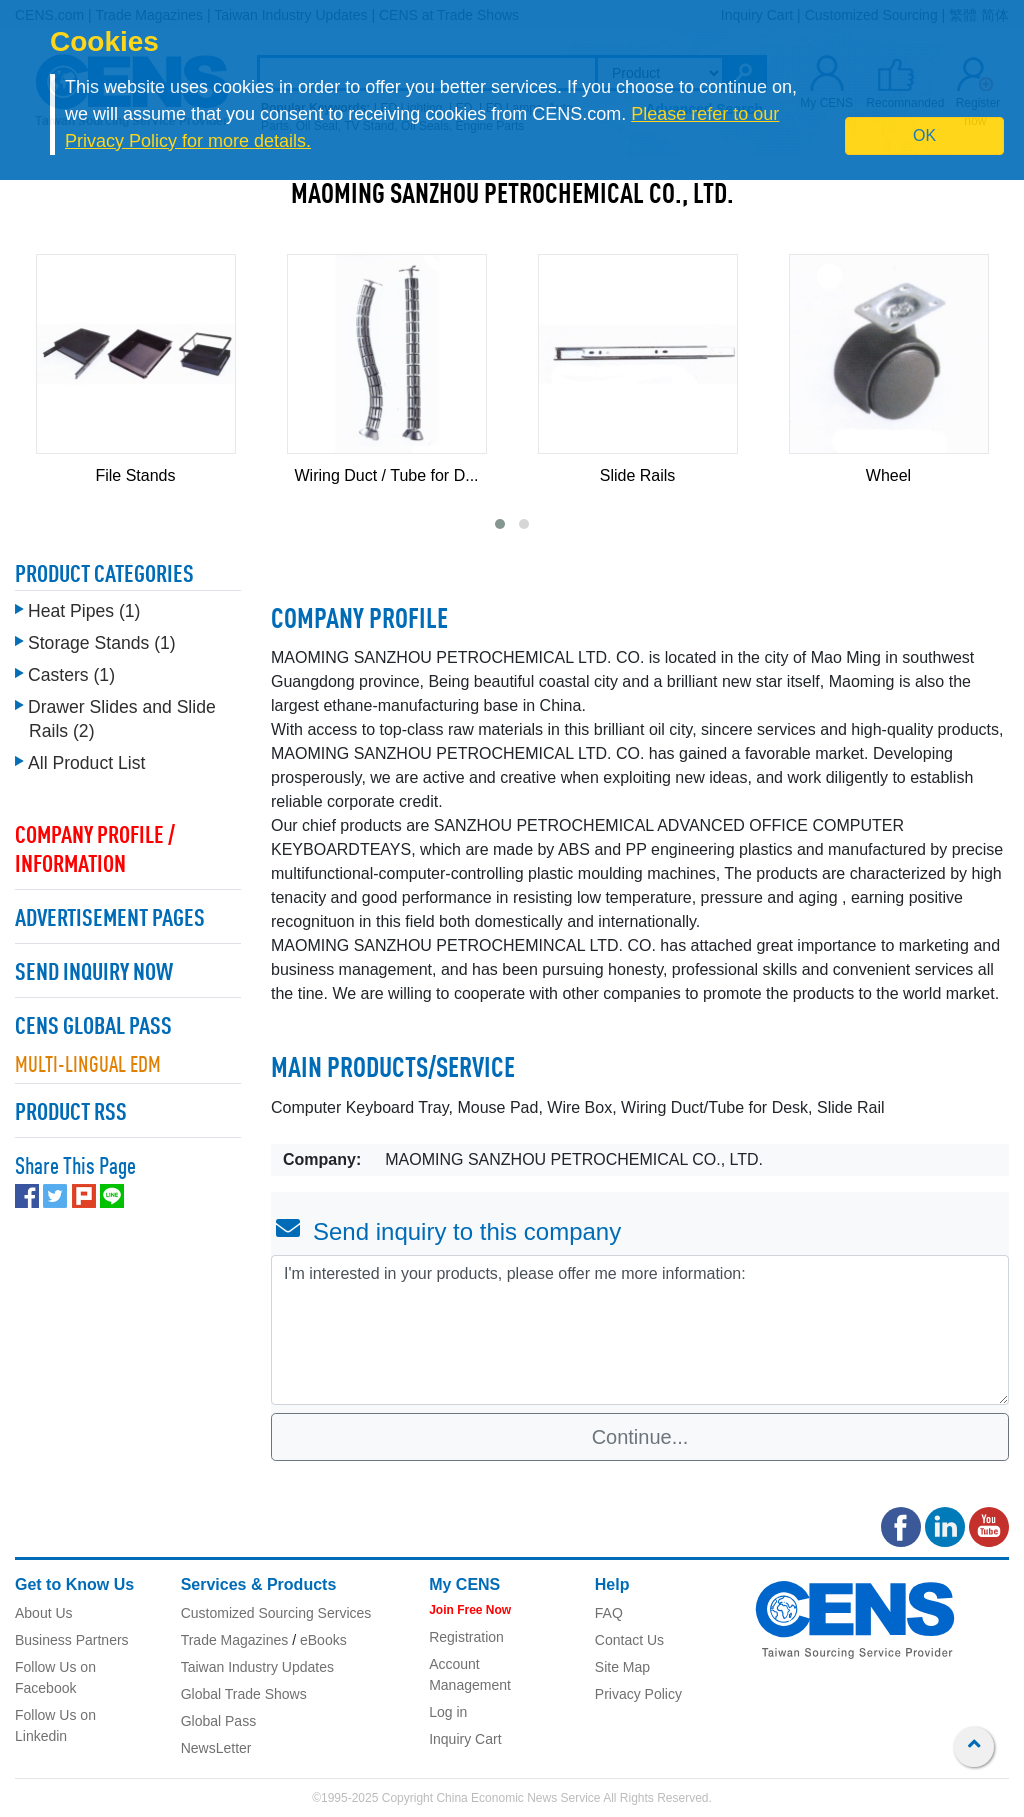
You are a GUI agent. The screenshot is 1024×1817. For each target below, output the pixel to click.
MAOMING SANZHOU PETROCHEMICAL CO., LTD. (512, 196)
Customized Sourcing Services (276, 1613)
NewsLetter (216, 1748)
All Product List (86, 758)
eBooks (323, 1640)
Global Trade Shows (244, 1694)
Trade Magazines (235, 1640)
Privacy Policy (638, 1694)
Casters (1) (71, 670)
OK (924, 135)
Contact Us (629, 1640)
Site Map (622, 1667)
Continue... (640, 1437)
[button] (500, 524)
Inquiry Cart (465, 1739)
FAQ (609, 1613)
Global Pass (218, 1721)
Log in (448, 1712)
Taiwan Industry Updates (257, 1667)
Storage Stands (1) (102, 638)
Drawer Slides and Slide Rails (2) (122, 714)
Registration (466, 1637)
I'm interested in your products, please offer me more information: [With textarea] (640, 1330)
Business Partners (72, 1640)
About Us (44, 1613)
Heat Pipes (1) (84, 606)
